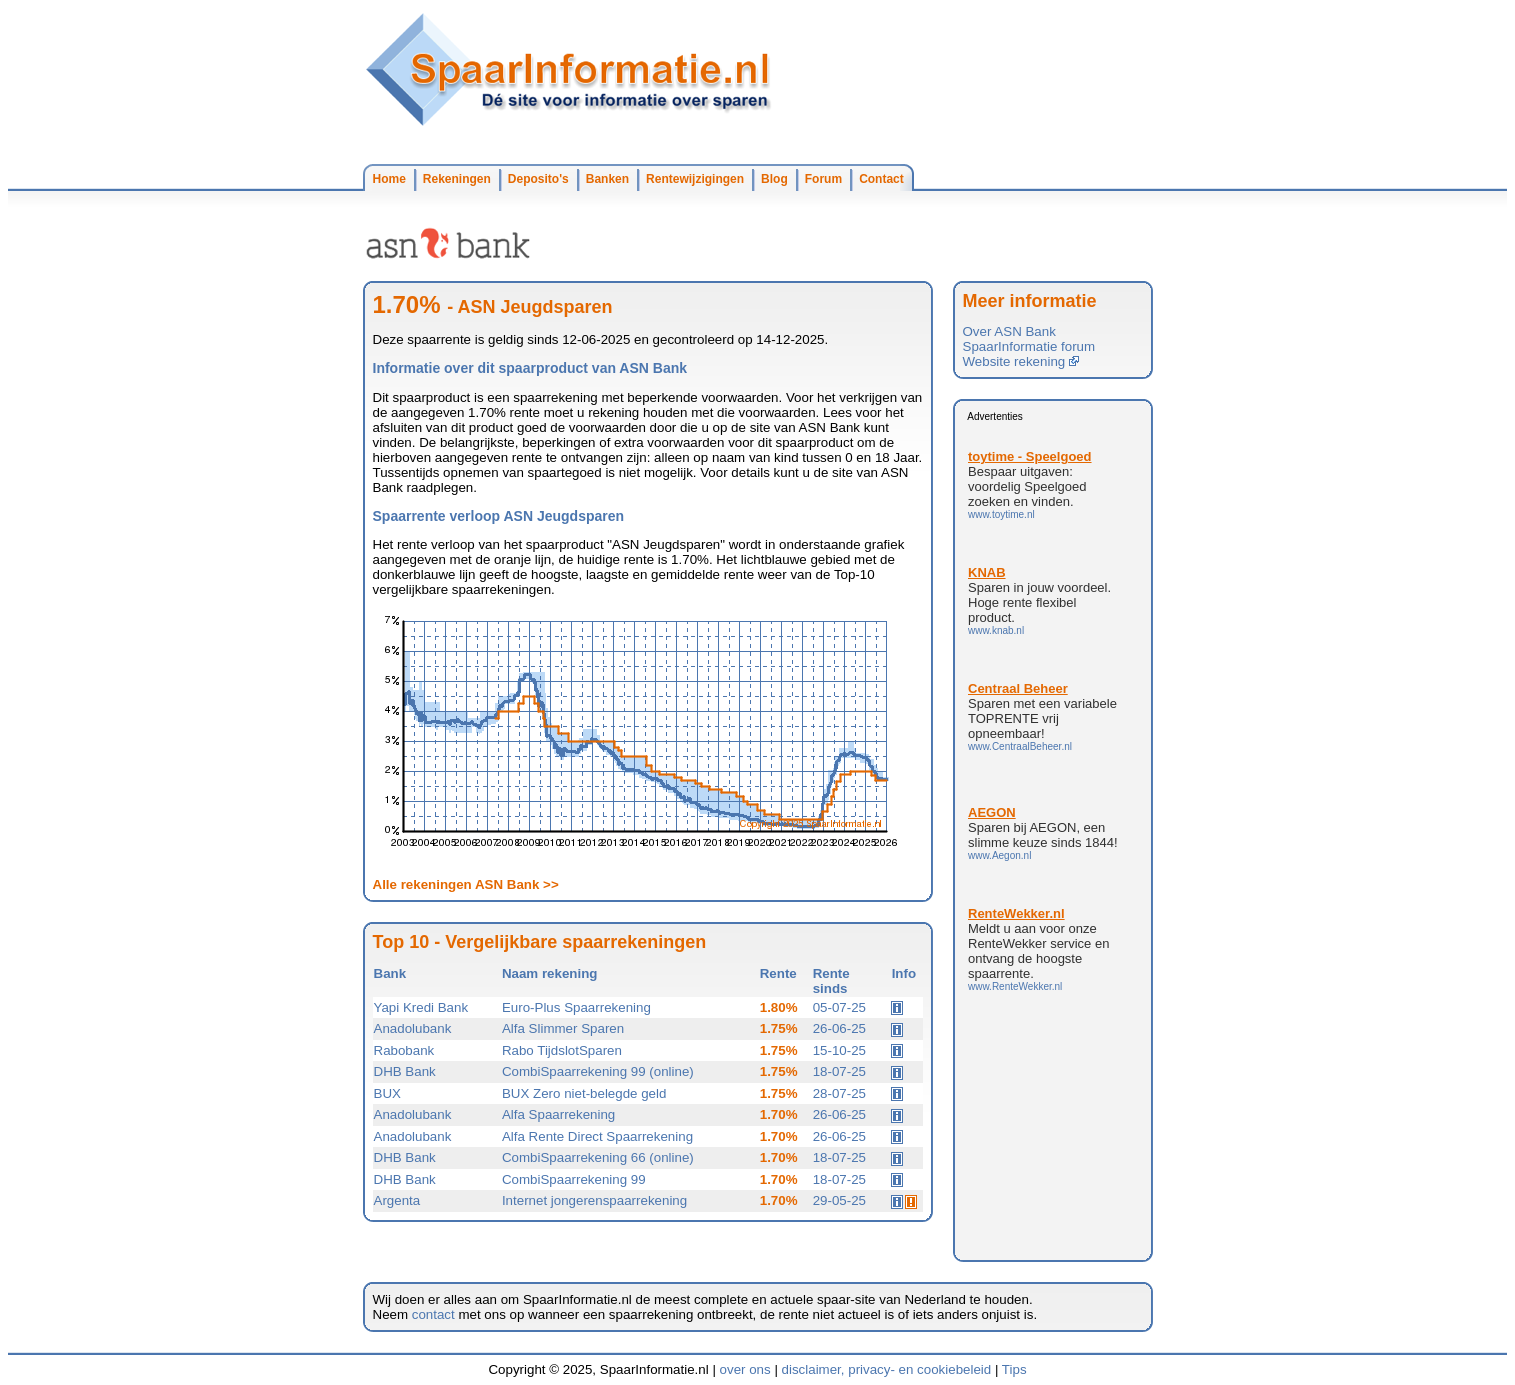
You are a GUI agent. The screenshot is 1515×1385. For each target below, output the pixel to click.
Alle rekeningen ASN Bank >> (466, 884)
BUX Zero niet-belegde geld (584, 1093)
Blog (774, 179)
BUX (387, 1093)
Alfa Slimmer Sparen (563, 1028)
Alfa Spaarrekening (558, 1114)
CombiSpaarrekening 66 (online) (598, 1157)
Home (389, 179)
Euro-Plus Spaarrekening (576, 1007)
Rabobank (404, 1050)
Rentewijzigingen (695, 179)
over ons (745, 1369)
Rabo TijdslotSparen (562, 1050)
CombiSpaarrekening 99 (574, 1179)
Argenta (397, 1200)
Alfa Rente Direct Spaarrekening (597, 1136)
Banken (607, 179)
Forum (823, 179)
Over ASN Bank (1009, 331)
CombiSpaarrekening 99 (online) (598, 1071)
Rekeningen (457, 179)
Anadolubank (413, 1028)
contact (433, 1314)
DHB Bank (405, 1071)
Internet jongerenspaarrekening (594, 1200)
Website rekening (1021, 361)
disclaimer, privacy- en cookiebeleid (887, 1369)
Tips (1014, 1369)
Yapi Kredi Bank (421, 1007)
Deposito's (538, 179)
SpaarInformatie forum (1029, 346)
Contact (881, 179)
